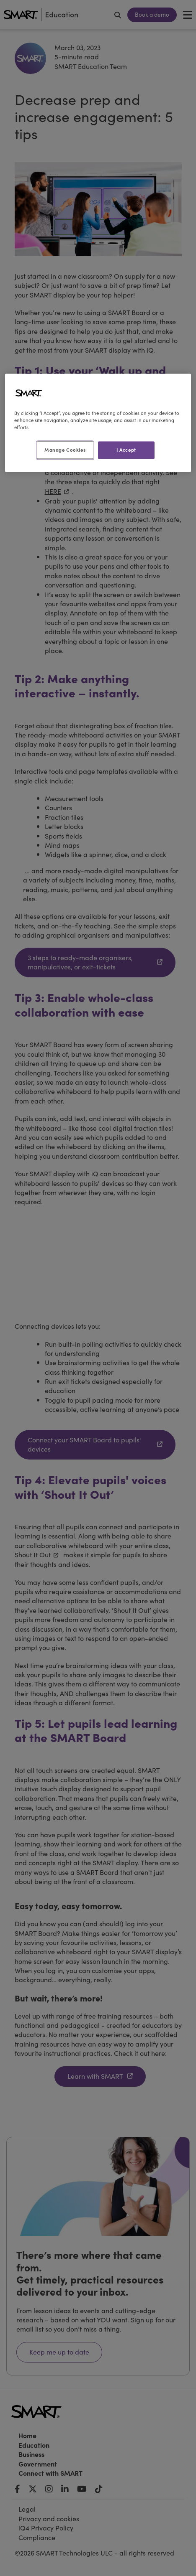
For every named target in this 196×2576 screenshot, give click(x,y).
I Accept (126, 449)
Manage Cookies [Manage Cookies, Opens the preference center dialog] (64, 449)
